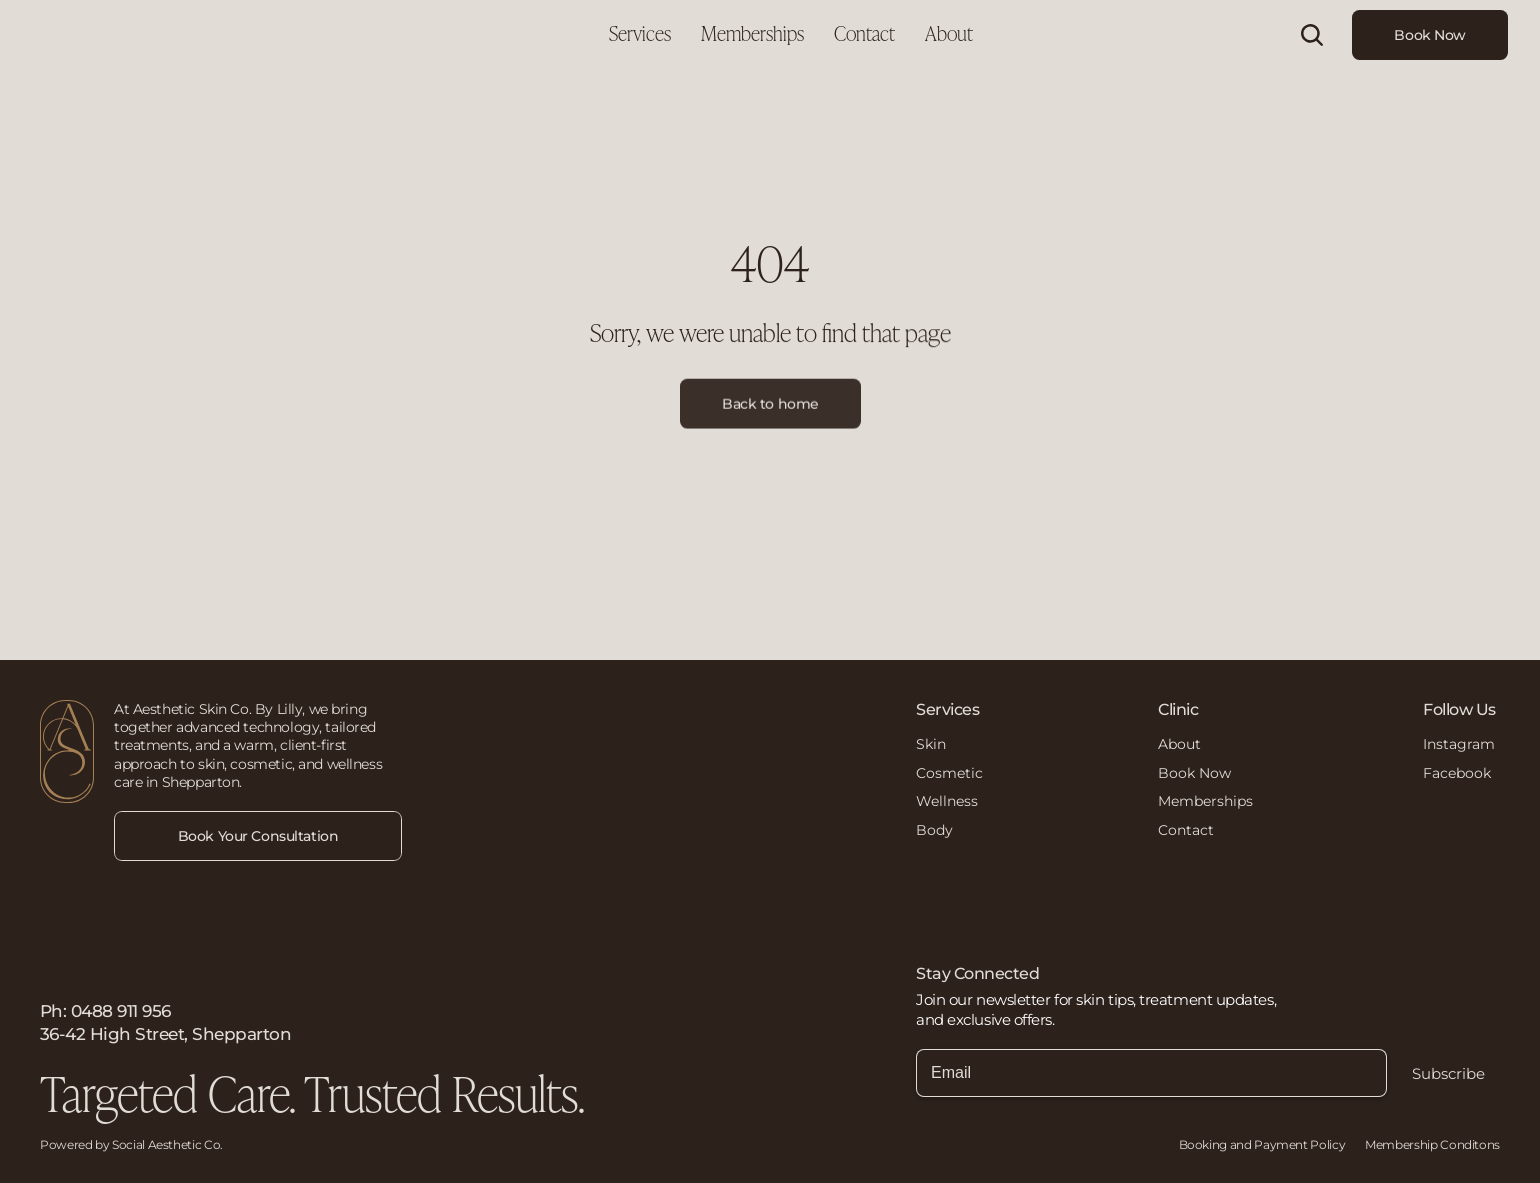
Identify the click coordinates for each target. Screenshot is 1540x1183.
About (1179, 744)
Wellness (947, 801)
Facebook (1457, 773)
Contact (1186, 830)
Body (934, 830)
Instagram (1459, 744)
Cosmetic (949, 773)
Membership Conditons (1432, 1144)
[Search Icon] (1312, 35)
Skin (931, 744)
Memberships (1205, 801)
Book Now (1194, 773)
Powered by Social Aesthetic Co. (131, 1144)
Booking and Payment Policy (1262, 1144)
